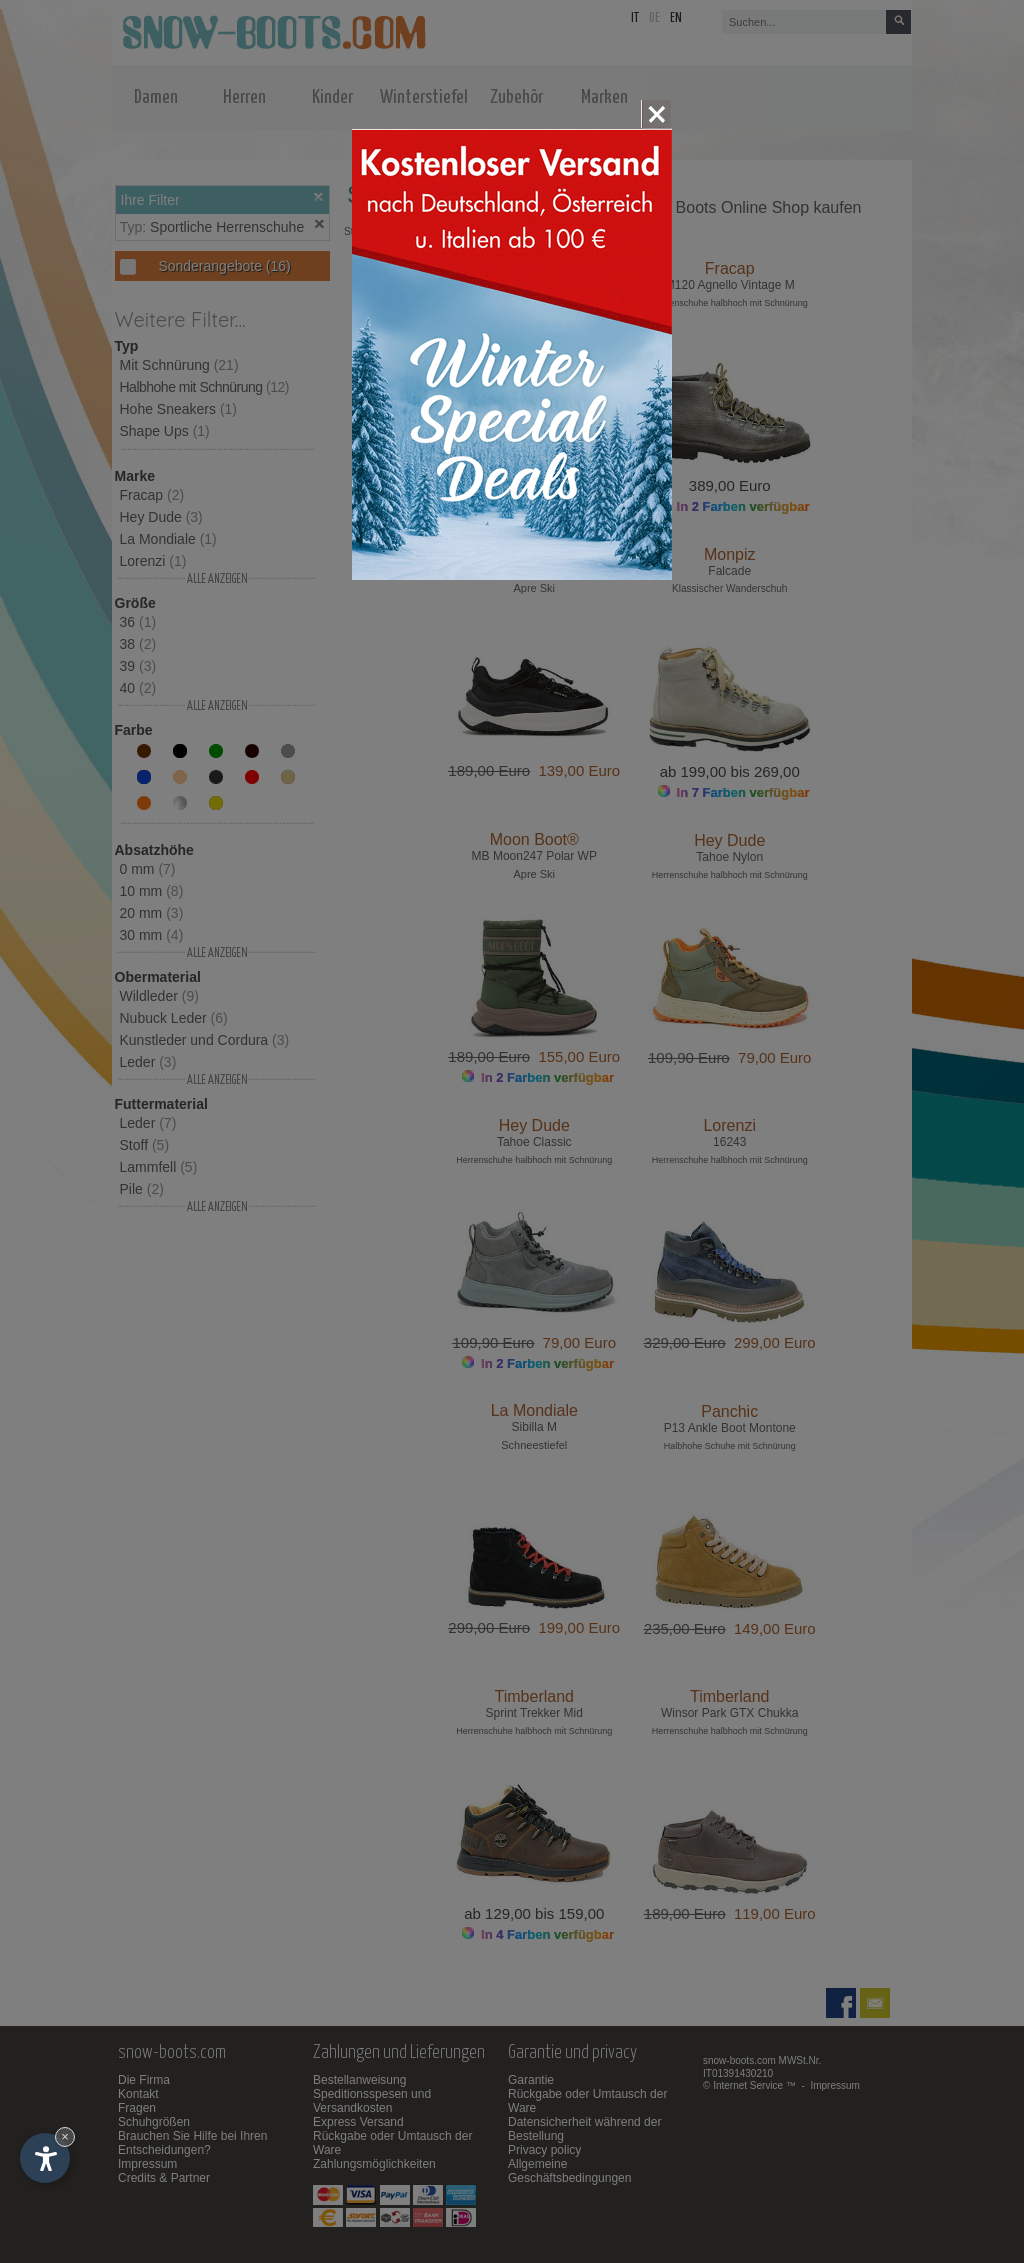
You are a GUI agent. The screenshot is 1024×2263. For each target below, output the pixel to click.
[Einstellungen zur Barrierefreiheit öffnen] (45, 2158)
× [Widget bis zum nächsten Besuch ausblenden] (65, 2136)
